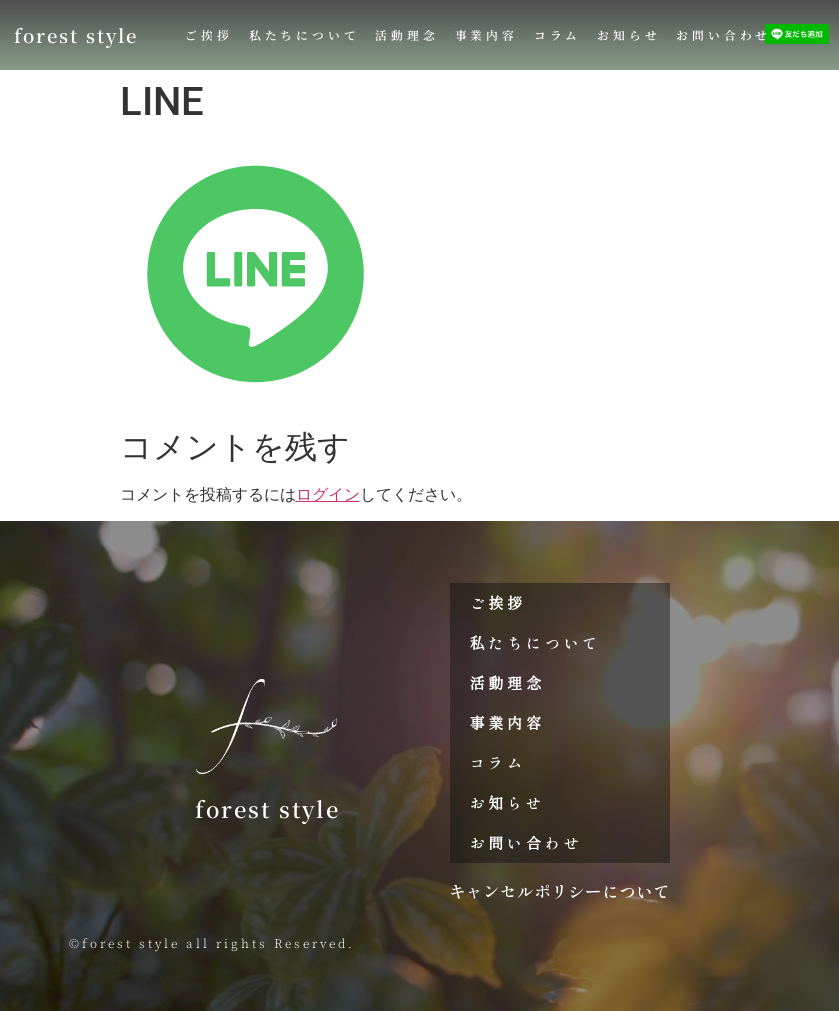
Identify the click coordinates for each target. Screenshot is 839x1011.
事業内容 (486, 34)
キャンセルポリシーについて (559, 891)
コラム (557, 34)
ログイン (328, 494)
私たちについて (304, 34)
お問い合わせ (723, 34)
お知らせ (628, 34)
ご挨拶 (208, 34)
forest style (76, 35)
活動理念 (406, 34)
